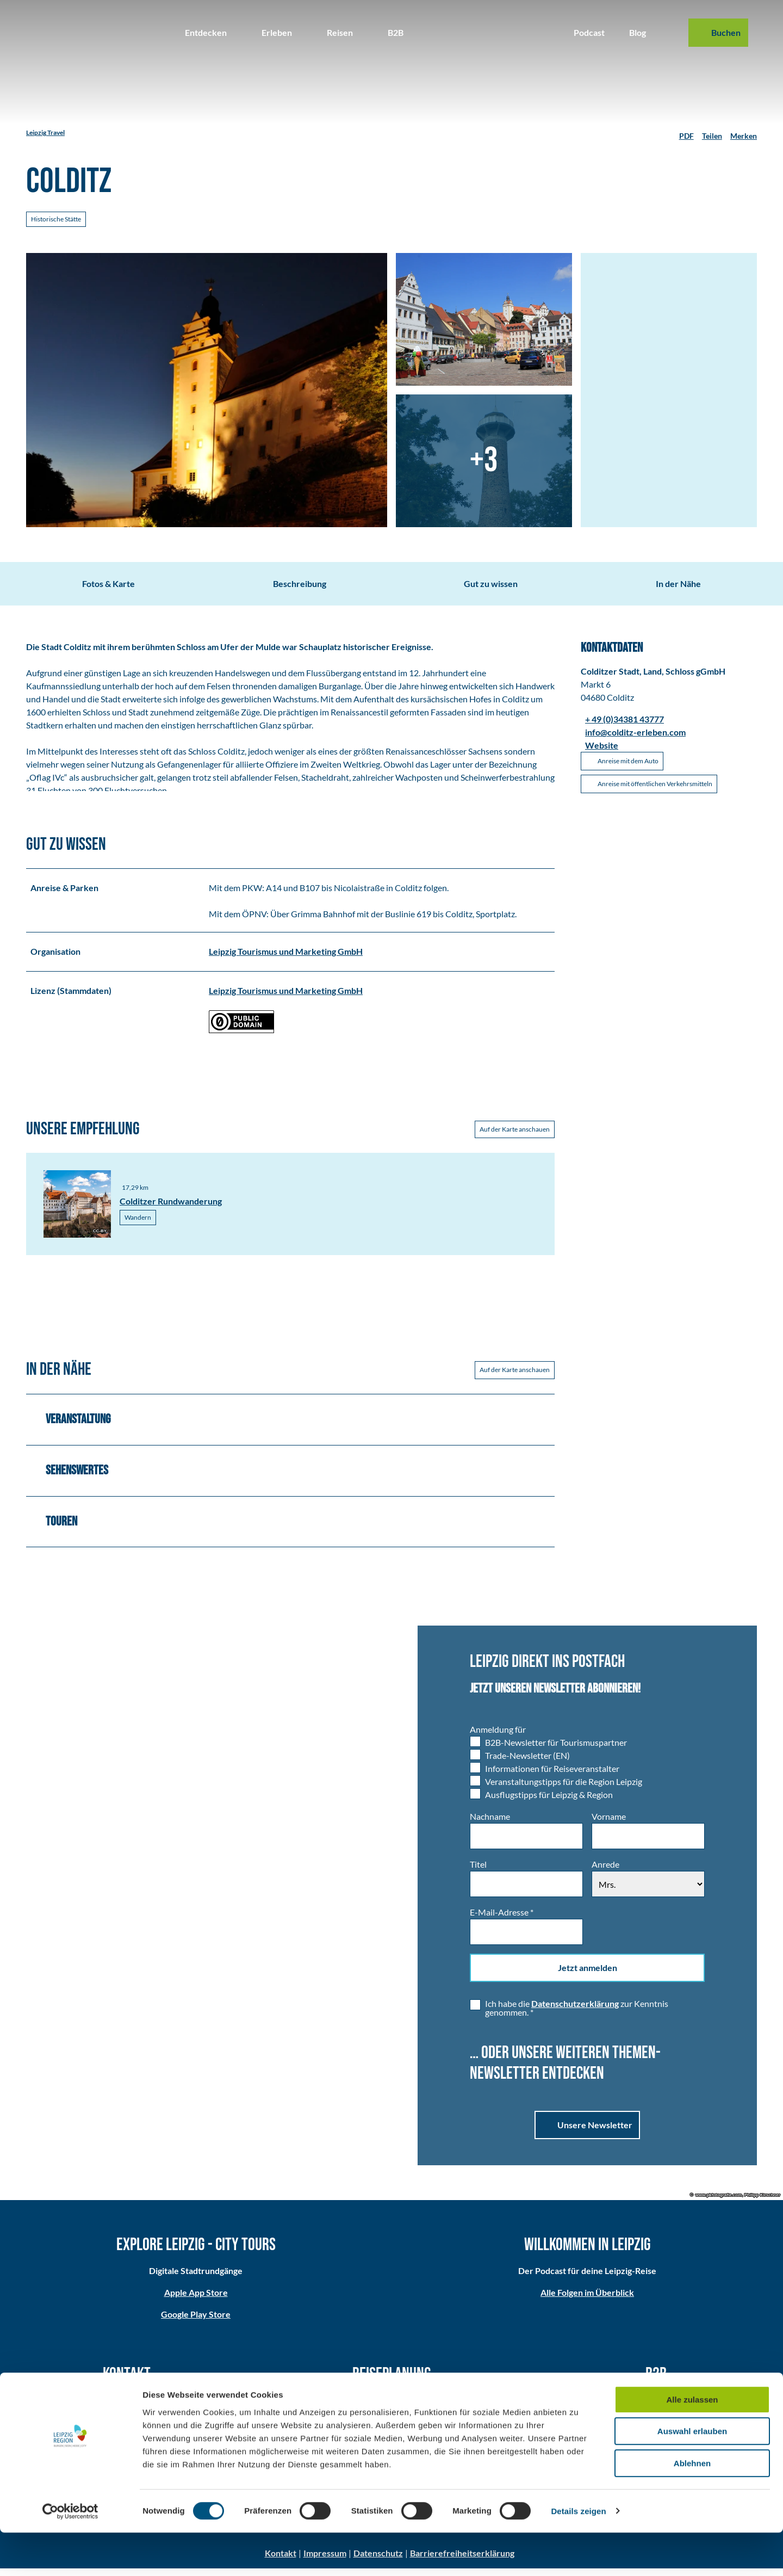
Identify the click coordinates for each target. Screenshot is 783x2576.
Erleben (277, 32)
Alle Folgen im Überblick (587, 2300)
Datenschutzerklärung (575, 2011)
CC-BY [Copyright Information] (100, 1239)
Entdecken (206, 32)
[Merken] (743, 133)
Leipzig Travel (45, 132)
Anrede (605, 1872)
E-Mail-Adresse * (501, 1920)
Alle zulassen (692, 2443)
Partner (656, 2408)
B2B (395, 32)
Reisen (340, 32)
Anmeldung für (498, 1737)
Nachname (490, 1824)
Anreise (391, 2408)
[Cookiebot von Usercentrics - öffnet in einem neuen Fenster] (70, 2555)
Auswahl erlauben (692, 2475)
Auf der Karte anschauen (515, 1137)
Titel (478, 1872)
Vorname (609, 1824)
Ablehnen (692, 2506)
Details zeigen (578, 2554)
